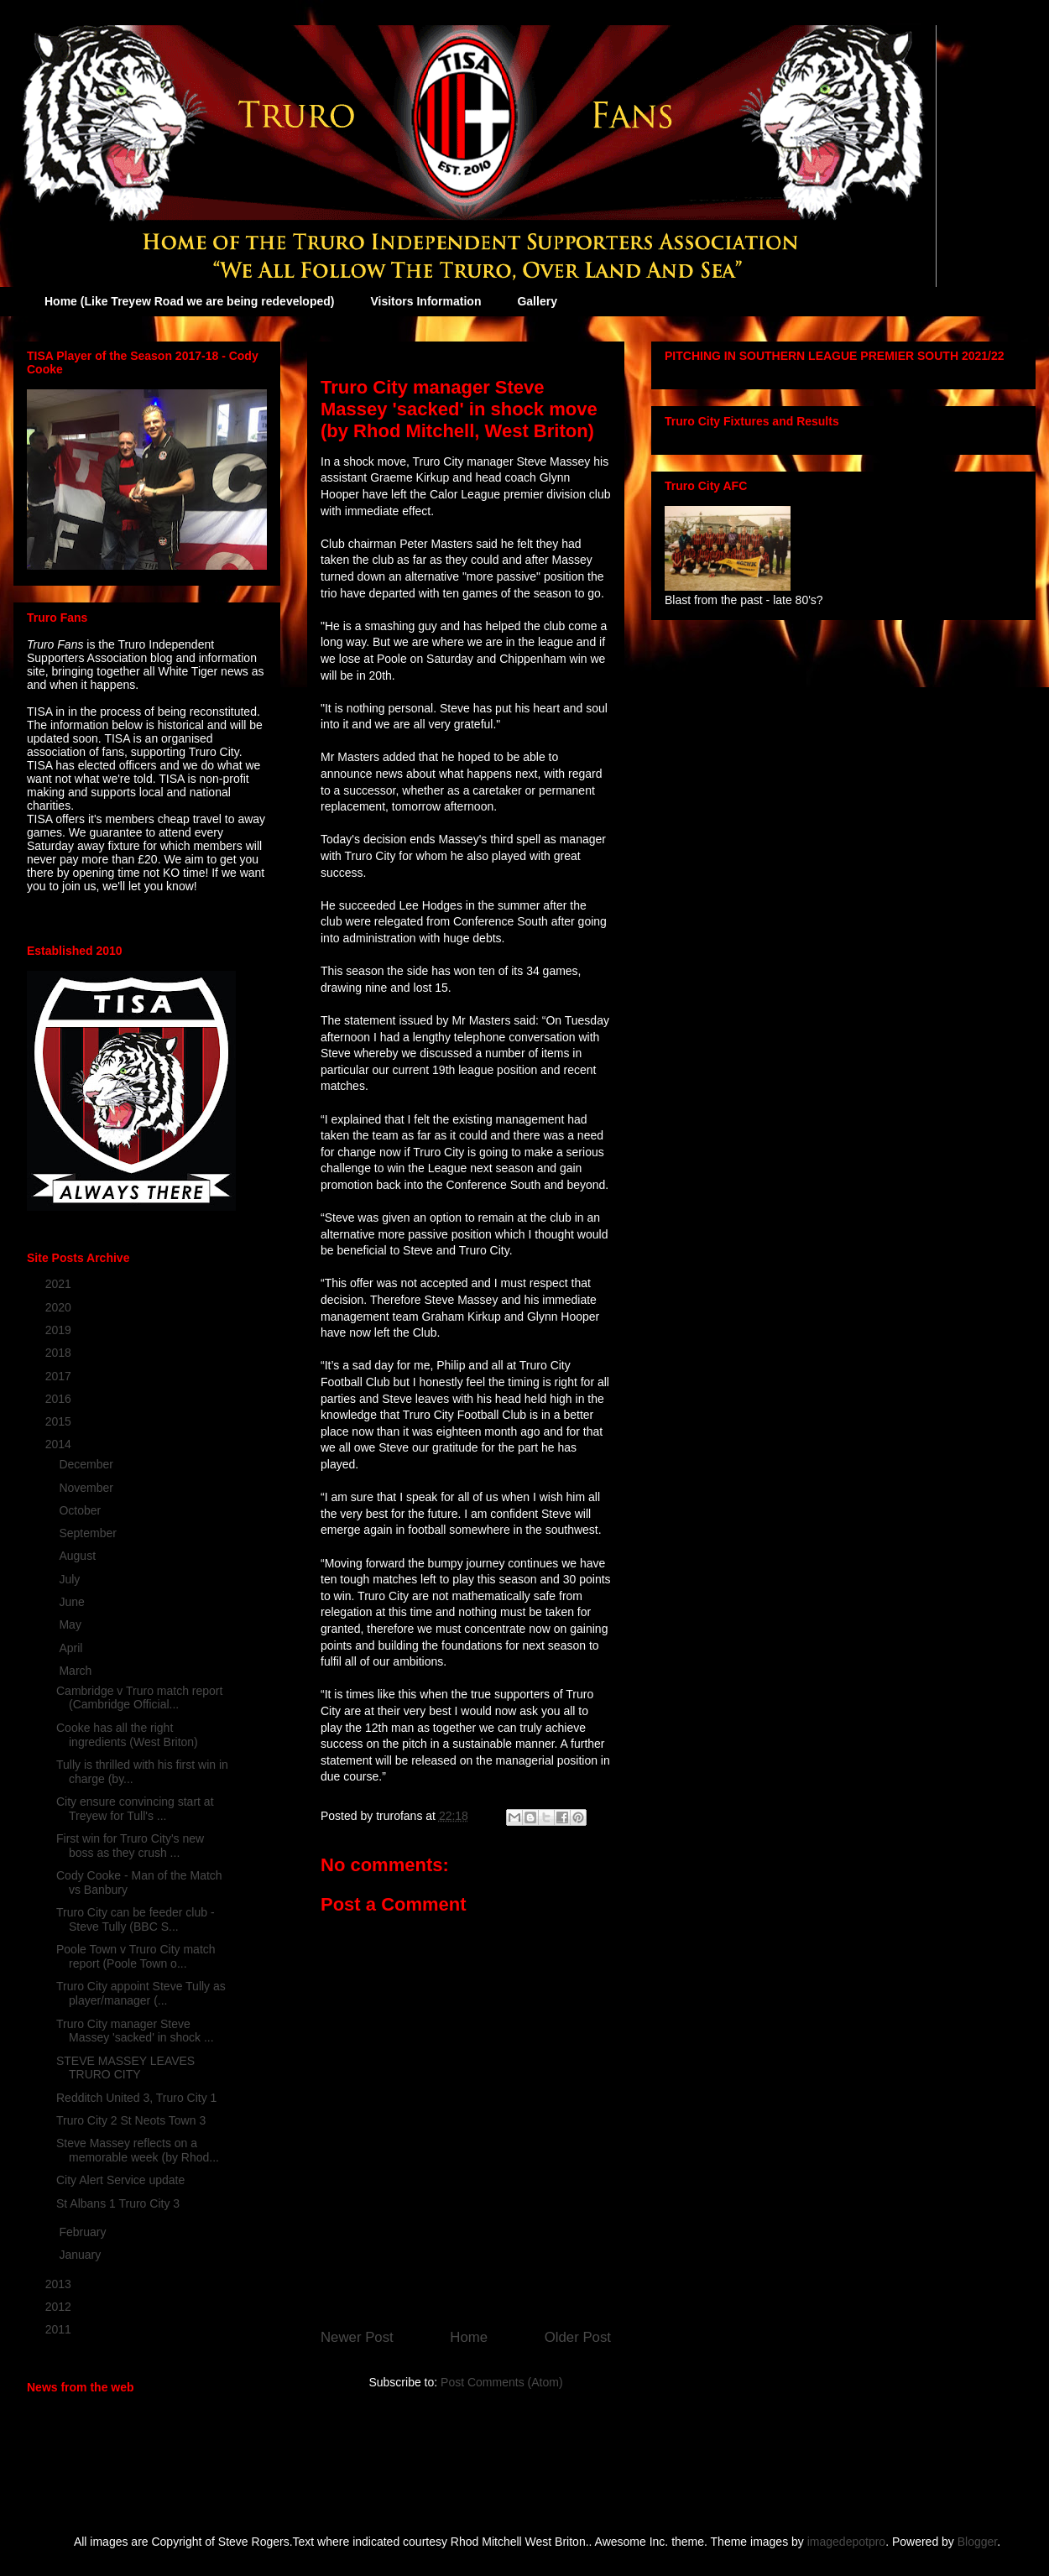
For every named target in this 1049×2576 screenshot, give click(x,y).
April (72, 1648)
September (89, 1533)
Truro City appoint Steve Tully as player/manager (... (141, 1993)
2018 (60, 1352)
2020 (60, 1307)
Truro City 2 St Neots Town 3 (131, 2120)
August (78, 1555)
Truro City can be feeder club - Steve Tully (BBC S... (135, 1919)
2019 (60, 1330)
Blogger (977, 2541)
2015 (60, 1421)
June (73, 1602)
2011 (60, 2329)
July (71, 1579)
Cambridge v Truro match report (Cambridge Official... (139, 1698)
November (87, 1487)
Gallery (536, 301)
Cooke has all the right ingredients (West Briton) (127, 1735)
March (77, 1670)
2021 (60, 1284)
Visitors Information (425, 301)
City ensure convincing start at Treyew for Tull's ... (135, 1808)
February (84, 2232)
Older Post (578, 2337)
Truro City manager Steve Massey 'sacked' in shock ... (135, 2031)
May (71, 1624)
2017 (60, 1376)
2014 (60, 1444)
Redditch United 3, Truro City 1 (136, 2097)
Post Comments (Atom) (501, 2382)
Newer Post (357, 2337)
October (81, 1510)
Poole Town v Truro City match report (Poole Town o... (136, 1956)
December (87, 1464)
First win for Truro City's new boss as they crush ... (130, 1845)
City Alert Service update (120, 2180)
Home (469, 2337)
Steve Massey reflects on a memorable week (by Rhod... (137, 2150)
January (81, 2254)
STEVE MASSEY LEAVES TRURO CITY (125, 2068)
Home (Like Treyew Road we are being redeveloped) (189, 301)
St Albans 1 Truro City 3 (118, 2203)
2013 (60, 2284)
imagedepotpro (846, 2541)
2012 (60, 2306)
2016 (60, 1398)
